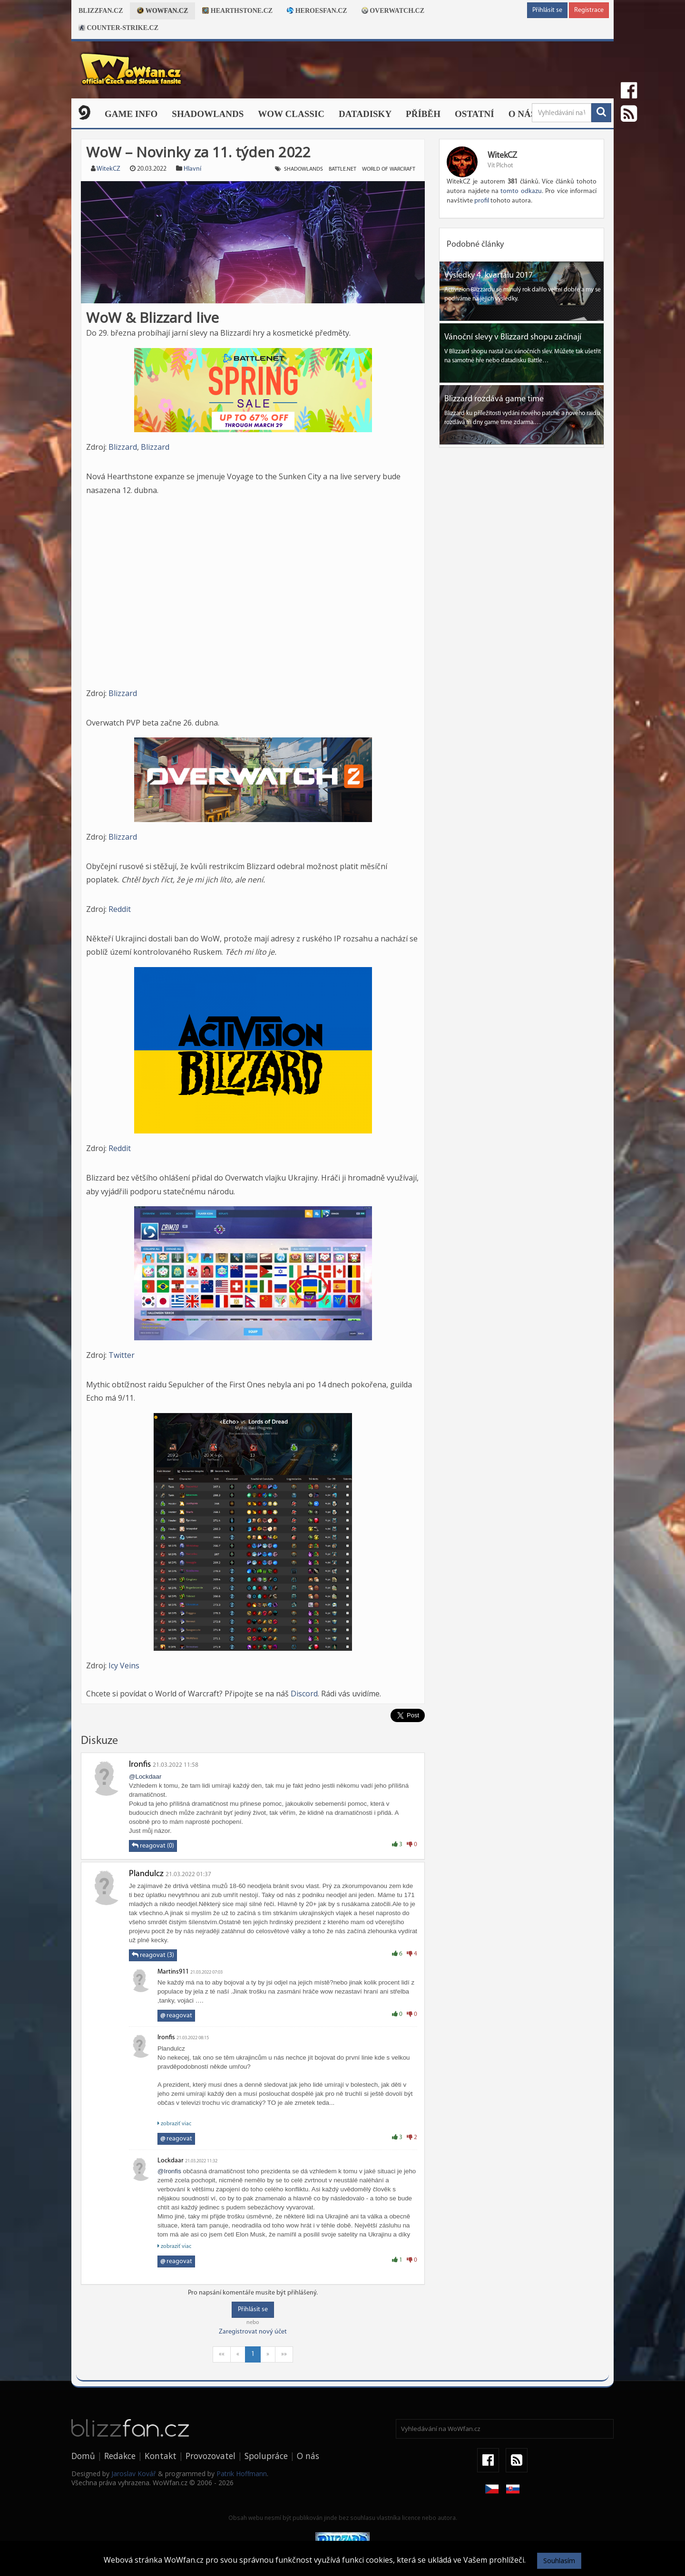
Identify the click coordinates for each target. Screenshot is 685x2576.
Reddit (119, 909)
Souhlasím (559, 2560)
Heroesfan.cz (317, 10)
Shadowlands (208, 114)
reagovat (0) (153, 1846)
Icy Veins (123, 1665)
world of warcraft (388, 169)
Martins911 (173, 1972)
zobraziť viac (174, 2124)
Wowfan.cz (162, 10)
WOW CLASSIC (291, 114)
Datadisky (365, 114)
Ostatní (474, 114)
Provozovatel (210, 2455)
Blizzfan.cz (100, 10)
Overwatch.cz (393, 10)
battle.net (342, 169)
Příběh (423, 114)
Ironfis (140, 1764)
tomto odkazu (520, 191)
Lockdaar (170, 2160)
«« (222, 2354)
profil (481, 200)
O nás (522, 114)
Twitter (121, 1355)
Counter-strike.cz (118, 27)
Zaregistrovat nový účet (253, 2331)
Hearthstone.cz (237, 10)
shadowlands (303, 169)
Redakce (120, 2455)
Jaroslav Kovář (133, 2473)
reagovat (176, 2015)
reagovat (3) (153, 1955)
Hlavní (192, 169)
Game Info (131, 114)
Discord (304, 1693)
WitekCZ (108, 169)
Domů (83, 2455)
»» (284, 2354)
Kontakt (160, 2455)
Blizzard (122, 447)
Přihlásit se (547, 10)
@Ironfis (169, 2171)
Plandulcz (146, 1874)
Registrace (589, 10)
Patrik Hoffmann (241, 2473)
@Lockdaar (145, 1776)
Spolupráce (266, 2455)
